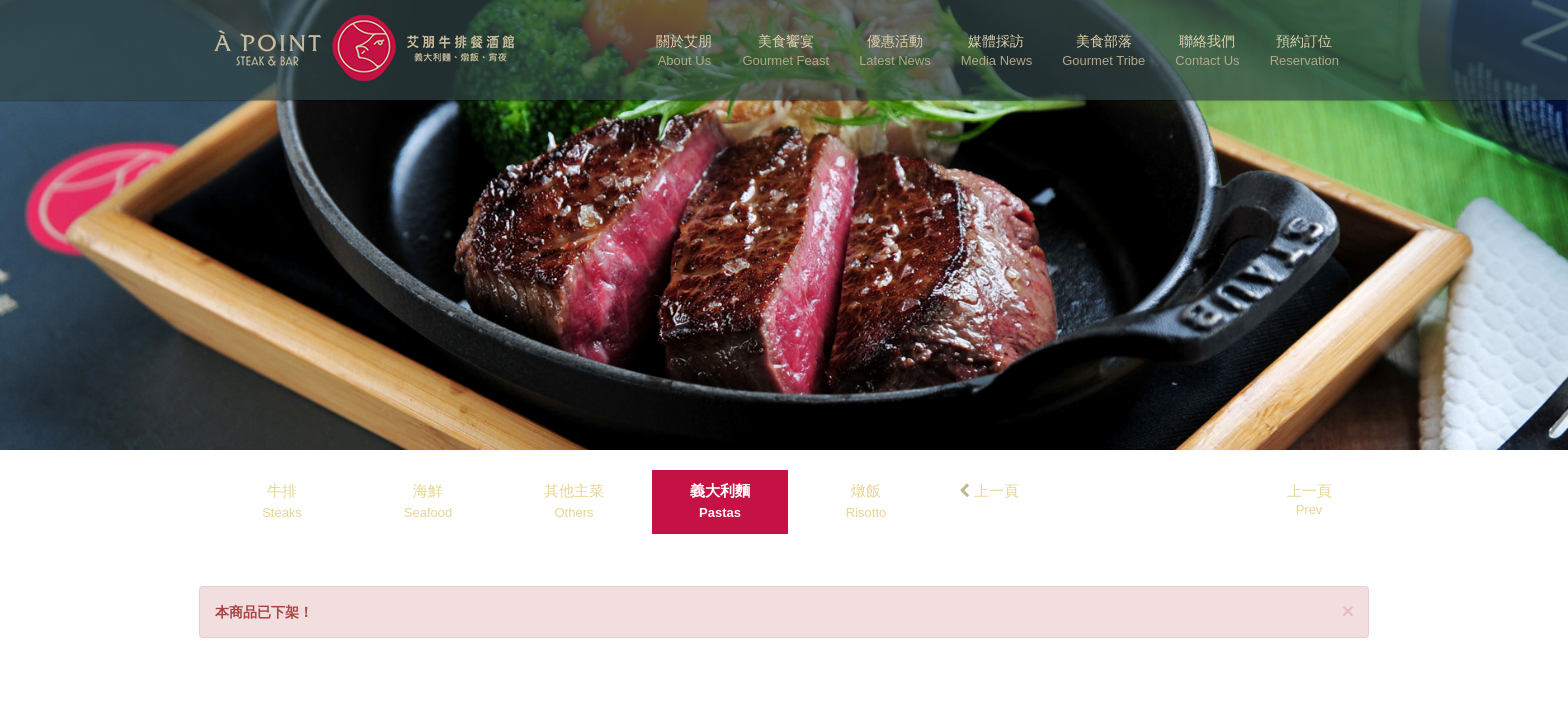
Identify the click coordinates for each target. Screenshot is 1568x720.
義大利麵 (720, 501)
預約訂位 (1304, 50)
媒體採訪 (997, 50)
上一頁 (989, 490)
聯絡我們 (1207, 50)
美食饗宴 (785, 50)
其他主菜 (574, 501)
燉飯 (866, 501)
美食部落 (1103, 50)
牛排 (282, 501)
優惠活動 (895, 50)
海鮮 (428, 501)
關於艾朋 (684, 50)
